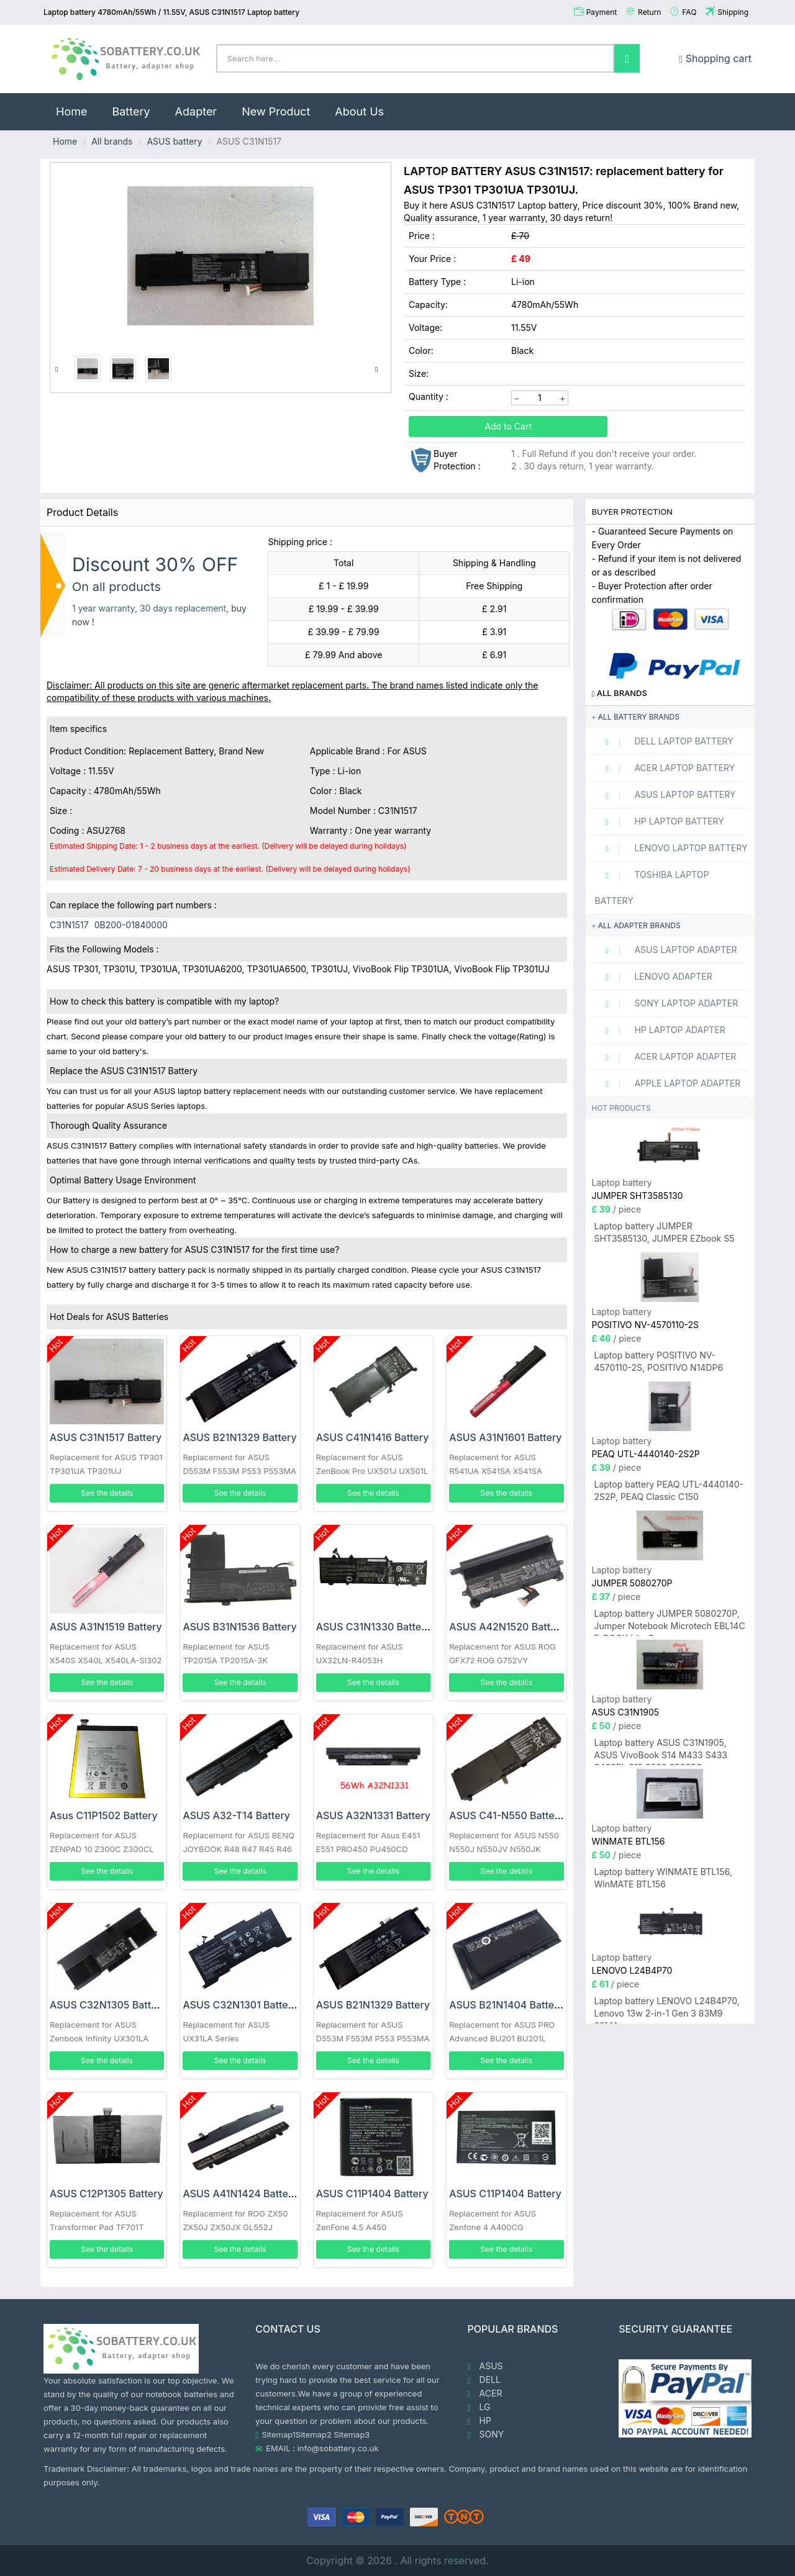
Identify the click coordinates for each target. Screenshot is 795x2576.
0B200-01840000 (131, 925)
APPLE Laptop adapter (668, 1083)
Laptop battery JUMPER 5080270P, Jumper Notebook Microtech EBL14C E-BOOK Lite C (669, 1622)
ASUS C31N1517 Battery (105, 1437)
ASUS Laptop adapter (666, 950)
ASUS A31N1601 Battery (505, 1437)
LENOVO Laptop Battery (671, 848)
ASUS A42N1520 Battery (507, 1626)
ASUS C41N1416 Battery (372, 1437)
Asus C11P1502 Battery (104, 1815)
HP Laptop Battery (659, 821)
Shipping (732, 12)
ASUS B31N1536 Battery (239, 1626)
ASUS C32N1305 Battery (108, 2005)
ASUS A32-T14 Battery (236, 1815)
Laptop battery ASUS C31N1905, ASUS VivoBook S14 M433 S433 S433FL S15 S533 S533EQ (661, 1751)
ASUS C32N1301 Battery (240, 2005)
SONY (486, 2434)
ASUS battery (174, 141)
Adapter (196, 111)
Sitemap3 (352, 2434)
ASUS (485, 2366)
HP (479, 2420)
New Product (276, 111)
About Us (359, 111)
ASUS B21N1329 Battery (239, 1437)
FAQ (689, 12)
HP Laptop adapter (660, 1030)
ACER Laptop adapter (666, 1056)
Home (77, 105)
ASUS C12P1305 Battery (106, 2193)
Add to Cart (508, 426)
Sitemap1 (278, 2434)
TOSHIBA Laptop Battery (652, 887)
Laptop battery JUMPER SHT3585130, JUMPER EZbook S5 (664, 1232)
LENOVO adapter (653, 976)
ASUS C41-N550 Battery (506, 1815)
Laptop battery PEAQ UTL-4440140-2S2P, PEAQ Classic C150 (669, 1490)
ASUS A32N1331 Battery (373, 1815)
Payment (601, 12)
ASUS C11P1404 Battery (372, 2193)
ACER (485, 2393)
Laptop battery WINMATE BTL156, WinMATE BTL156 (663, 1877)
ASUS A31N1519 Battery (106, 1626)
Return (649, 12)
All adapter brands (636, 925)
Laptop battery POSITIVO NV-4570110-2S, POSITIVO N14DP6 (659, 1361)
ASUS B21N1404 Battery (506, 2005)
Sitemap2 (314, 2434)
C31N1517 (69, 925)
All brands (111, 141)
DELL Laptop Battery (664, 741)
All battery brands (635, 716)
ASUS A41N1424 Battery (240, 2193)
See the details (107, 1493)
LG (479, 2407)
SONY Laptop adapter (666, 1003)
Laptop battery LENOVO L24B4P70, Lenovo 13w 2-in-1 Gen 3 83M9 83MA (667, 2009)
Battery (131, 111)
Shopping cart (715, 58)
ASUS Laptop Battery (665, 794)
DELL (484, 2379)
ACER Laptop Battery (665, 768)
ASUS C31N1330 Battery (373, 1626)
